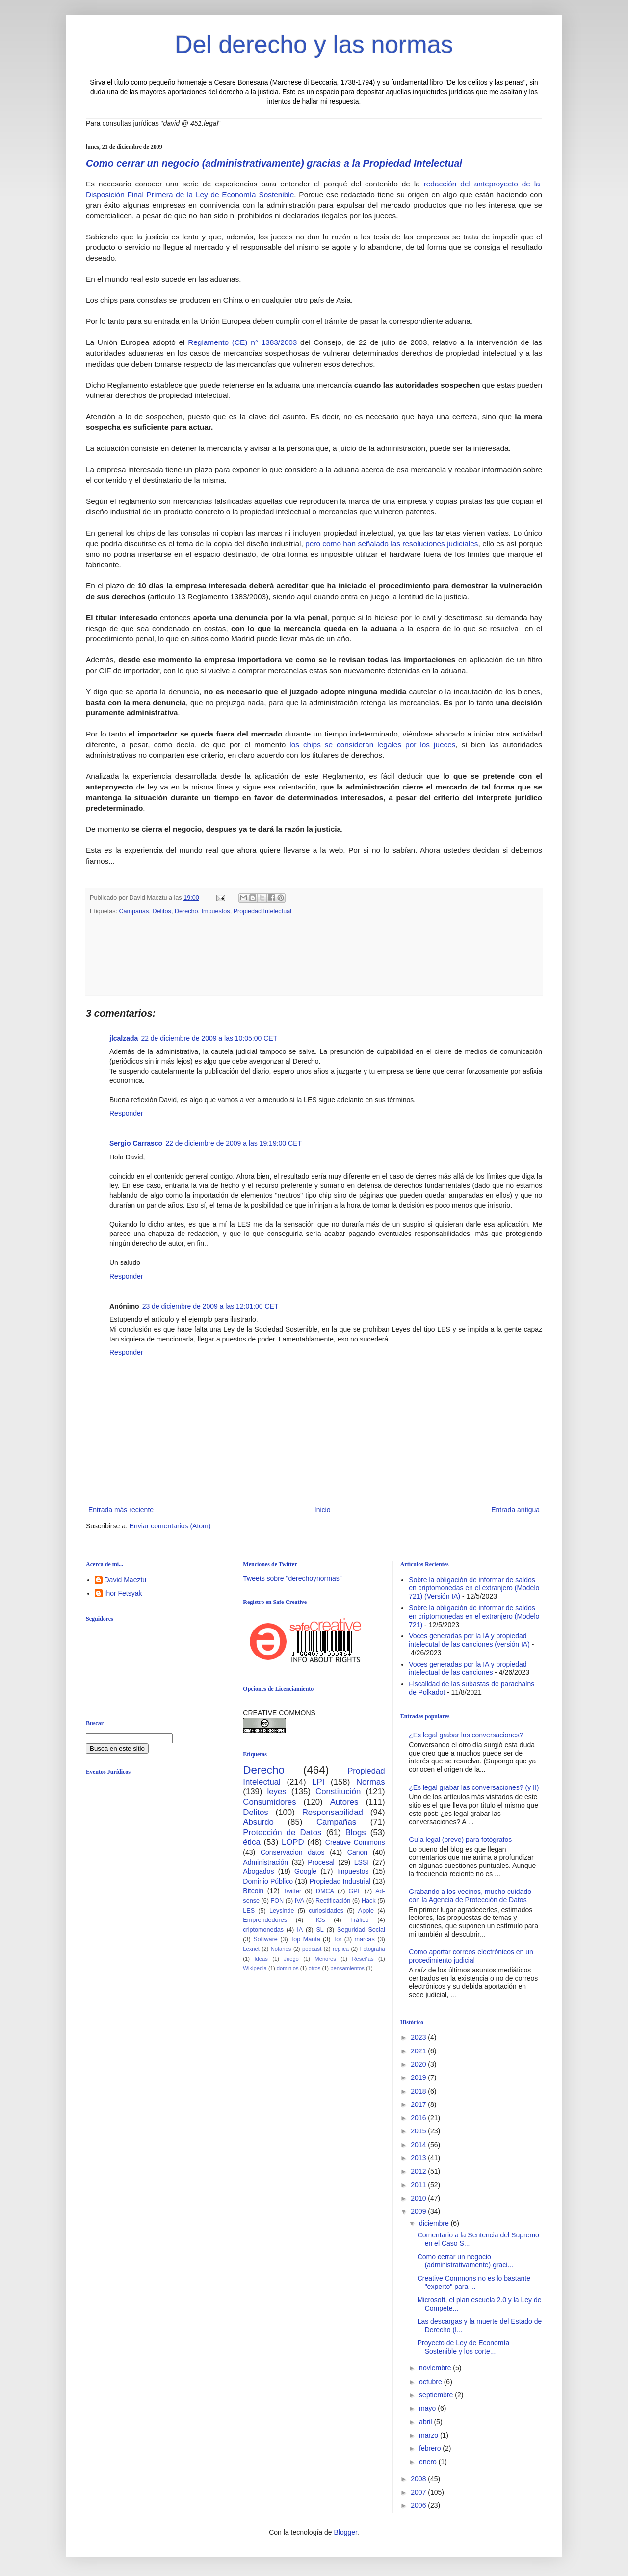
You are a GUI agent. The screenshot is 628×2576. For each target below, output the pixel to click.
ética (251, 1841)
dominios (288, 1967)
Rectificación (332, 1899)
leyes (277, 1790)
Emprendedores (265, 1919)
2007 (419, 2491)
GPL (354, 1890)
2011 (419, 2184)
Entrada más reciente (121, 1509)
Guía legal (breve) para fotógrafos (460, 1838)
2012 (419, 2170)
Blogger (345, 2531)
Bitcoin (253, 1889)
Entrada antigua (515, 1509)
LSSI (361, 1861)
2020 (419, 2063)
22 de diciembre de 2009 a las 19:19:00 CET (233, 1142)
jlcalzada (123, 1037)
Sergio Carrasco (135, 1142)
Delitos (161, 910)
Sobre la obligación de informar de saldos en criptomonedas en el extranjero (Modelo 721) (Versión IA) (474, 1587)
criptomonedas (263, 1928)
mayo (428, 2407)
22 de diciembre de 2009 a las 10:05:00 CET (209, 1037)
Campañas (134, 910)
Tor (337, 1938)
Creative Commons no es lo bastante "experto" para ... (474, 2281)
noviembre (436, 2367)
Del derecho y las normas (314, 44)
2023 (419, 2036)
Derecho (186, 910)
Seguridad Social (361, 1928)
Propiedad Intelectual (262, 910)
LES (249, 1909)
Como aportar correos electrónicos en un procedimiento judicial (471, 1955)
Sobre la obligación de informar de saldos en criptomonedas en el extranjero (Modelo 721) (474, 1615)
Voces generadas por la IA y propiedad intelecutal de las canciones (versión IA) (469, 1639)
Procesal (321, 1861)
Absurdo (258, 1821)
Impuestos (216, 910)
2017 (419, 2103)
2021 (419, 2050)
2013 (419, 2157)
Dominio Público (268, 1880)
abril (426, 2421)
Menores (325, 1958)
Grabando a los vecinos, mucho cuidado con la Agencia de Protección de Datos (470, 1895)
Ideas (260, 1958)
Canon (357, 1851)
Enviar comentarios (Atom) (170, 1525)
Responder (126, 1112)
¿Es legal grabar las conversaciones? (466, 1734)
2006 (419, 2504)
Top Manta (305, 1938)
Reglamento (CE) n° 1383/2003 (242, 342)
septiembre (437, 2394)
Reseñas (362, 1958)
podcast (311, 1948)
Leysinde (281, 1909)
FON (277, 1899)
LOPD (293, 1841)
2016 (419, 2117)
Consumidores (269, 1801)
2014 (419, 2144)
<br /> (161, 1862)
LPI (318, 1781)
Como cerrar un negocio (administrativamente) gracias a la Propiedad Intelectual (274, 163)
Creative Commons (355, 1841)
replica (341, 1948)
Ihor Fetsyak (123, 1592)
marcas (365, 1938)
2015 (419, 2130)
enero (429, 2461)
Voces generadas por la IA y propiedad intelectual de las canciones (468, 1667)
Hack (369, 1899)
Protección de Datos (282, 1831)
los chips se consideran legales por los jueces (372, 744)
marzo (429, 2434)
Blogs (355, 1831)
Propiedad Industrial (339, 1880)
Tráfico (359, 1919)
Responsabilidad (332, 1811)
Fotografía (372, 1948)
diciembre (435, 2222)
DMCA (325, 1890)
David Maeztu (126, 1579)
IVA (299, 1899)
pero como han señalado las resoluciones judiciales (391, 543)
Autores (344, 1801)
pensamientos (347, 1967)
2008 (419, 2478)
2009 (419, 2210)
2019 (419, 2076)
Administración (265, 1861)
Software (265, 1938)
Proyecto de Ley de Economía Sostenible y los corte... (464, 2346)
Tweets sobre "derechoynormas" (292, 1577)
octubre (431, 2381)
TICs (318, 1919)
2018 (419, 2090)
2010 (419, 2197)
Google (305, 1870)
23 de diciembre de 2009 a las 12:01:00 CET (210, 1305)
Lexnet (251, 1948)
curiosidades (326, 1909)
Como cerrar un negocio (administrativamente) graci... (466, 2260)
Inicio (322, 1509)
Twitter (292, 1890)
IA (300, 1928)
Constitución (338, 1790)
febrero (431, 2447)
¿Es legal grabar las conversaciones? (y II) (474, 1786)
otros (314, 1967)
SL (319, 1928)
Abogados (258, 1870)
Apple (366, 1909)
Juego (291, 1958)
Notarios (281, 1948)
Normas (370, 1781)
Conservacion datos (293, 1851)
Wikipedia (255, 1967)
